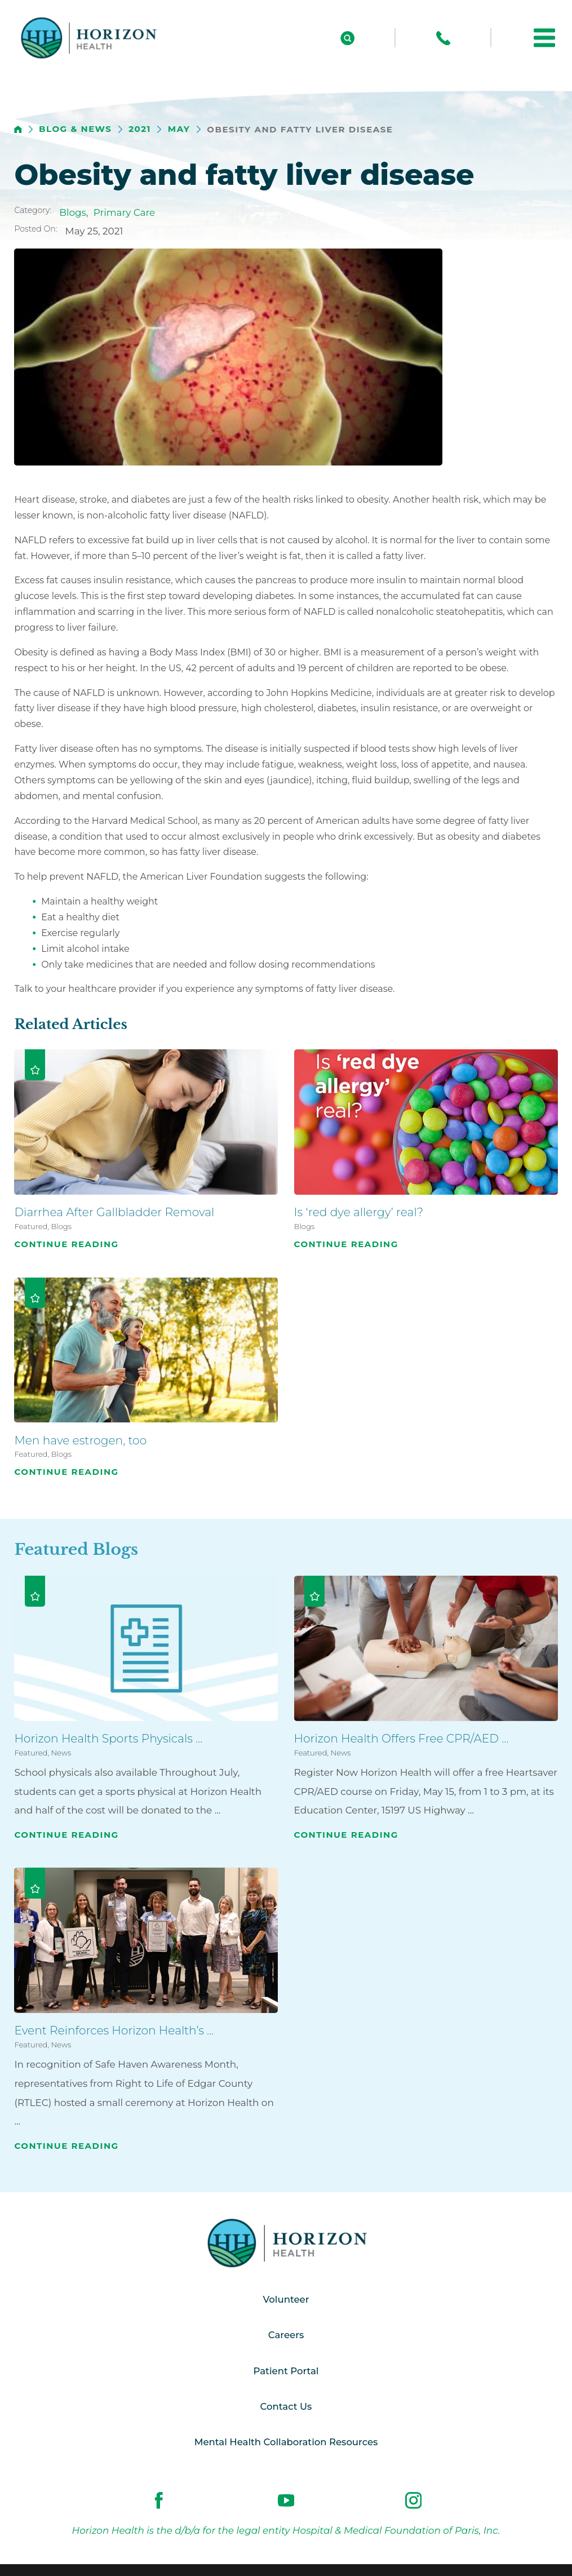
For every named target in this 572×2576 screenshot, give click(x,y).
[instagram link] (413, 2503)
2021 (139, 129)
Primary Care (124, 212)
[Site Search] (347, 38)
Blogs (72, 212)
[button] (544, 37)
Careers (286, 2336)
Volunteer (286, 2299)
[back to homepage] (18, 130)
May (179, 129)
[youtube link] (286, 2503)
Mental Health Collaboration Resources (285, 2444)
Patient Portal (285, 2372)
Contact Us (286, 2408)
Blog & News (75, 129)
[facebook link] (158, 2503)
